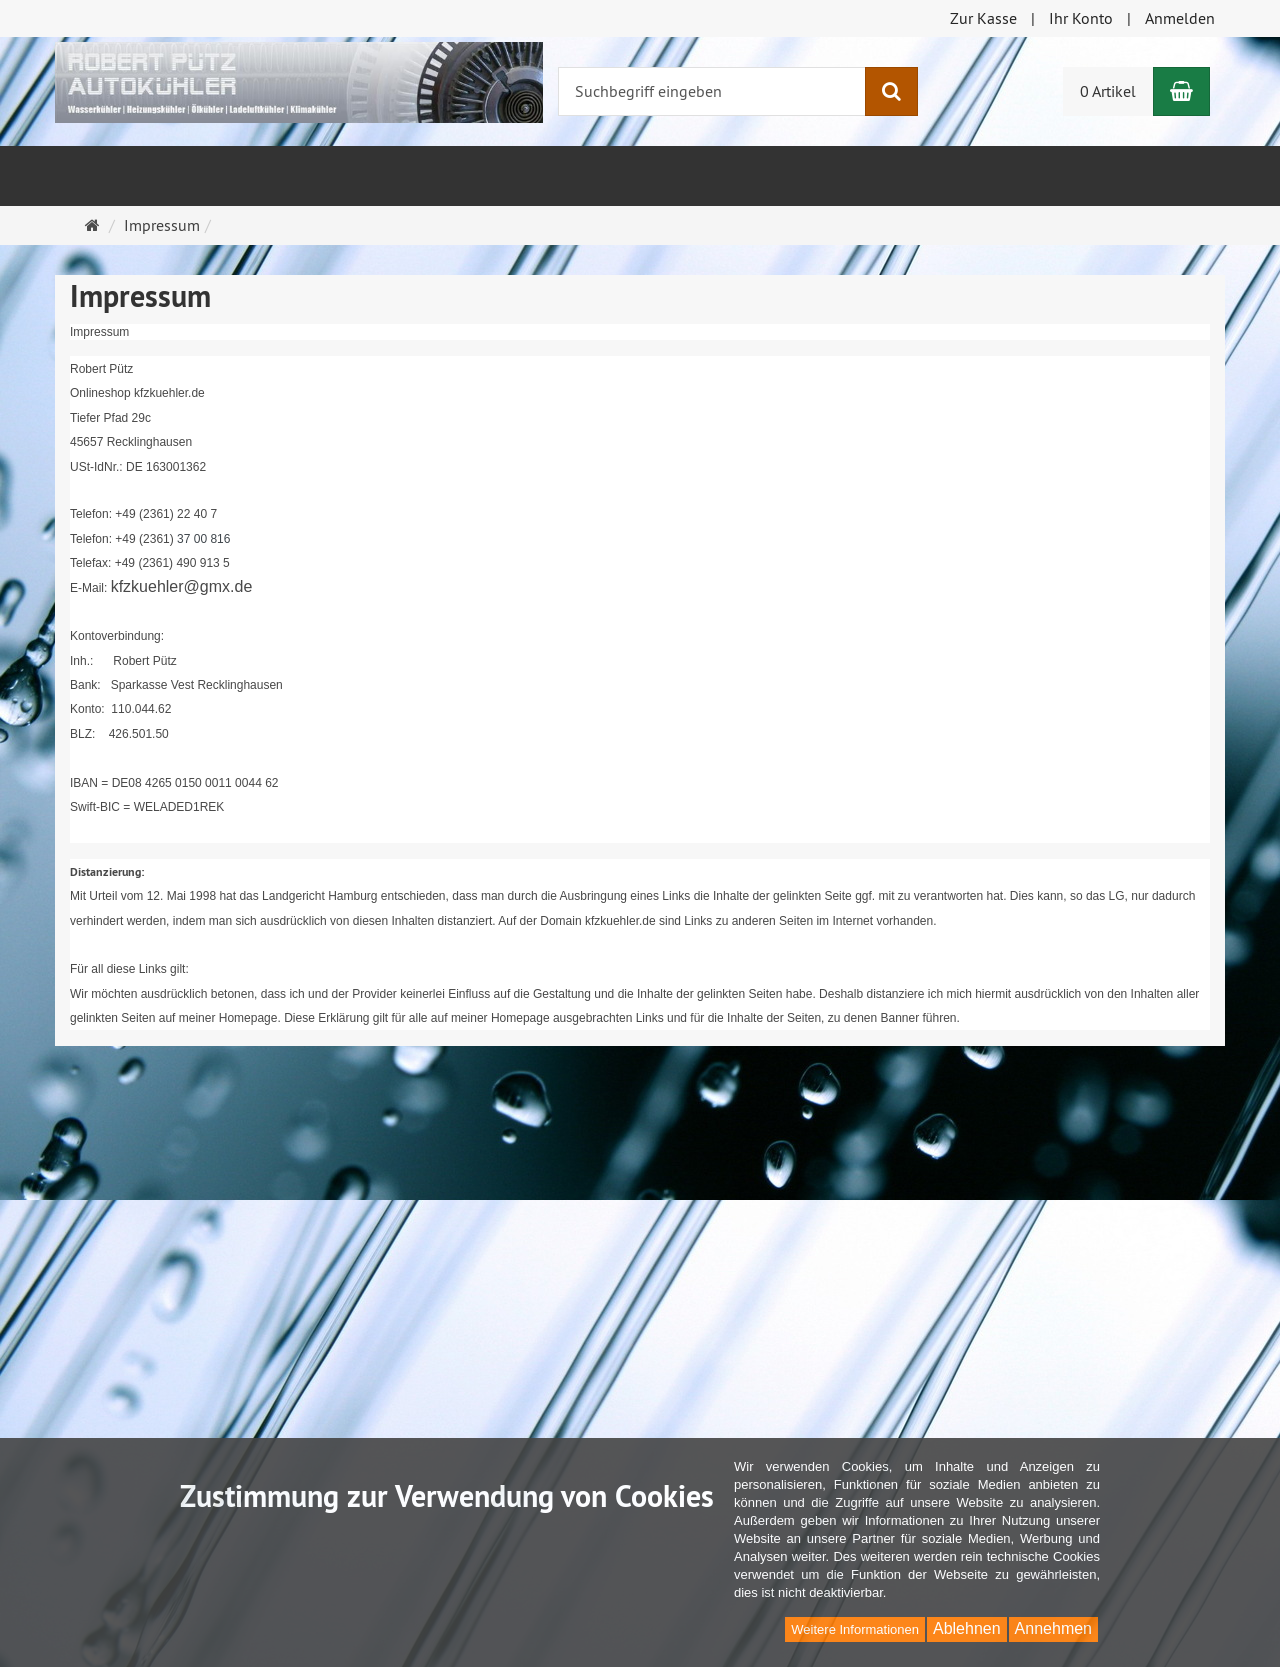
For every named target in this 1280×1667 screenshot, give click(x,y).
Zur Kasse (983, 18)
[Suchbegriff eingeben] (712, 91)
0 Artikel (1108, 91)
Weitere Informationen (855, 1629)
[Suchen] (891, 91)
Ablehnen (967, 1628)
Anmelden (1180, 18)
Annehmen (1053, 1628)
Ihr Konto (1081, 18)
